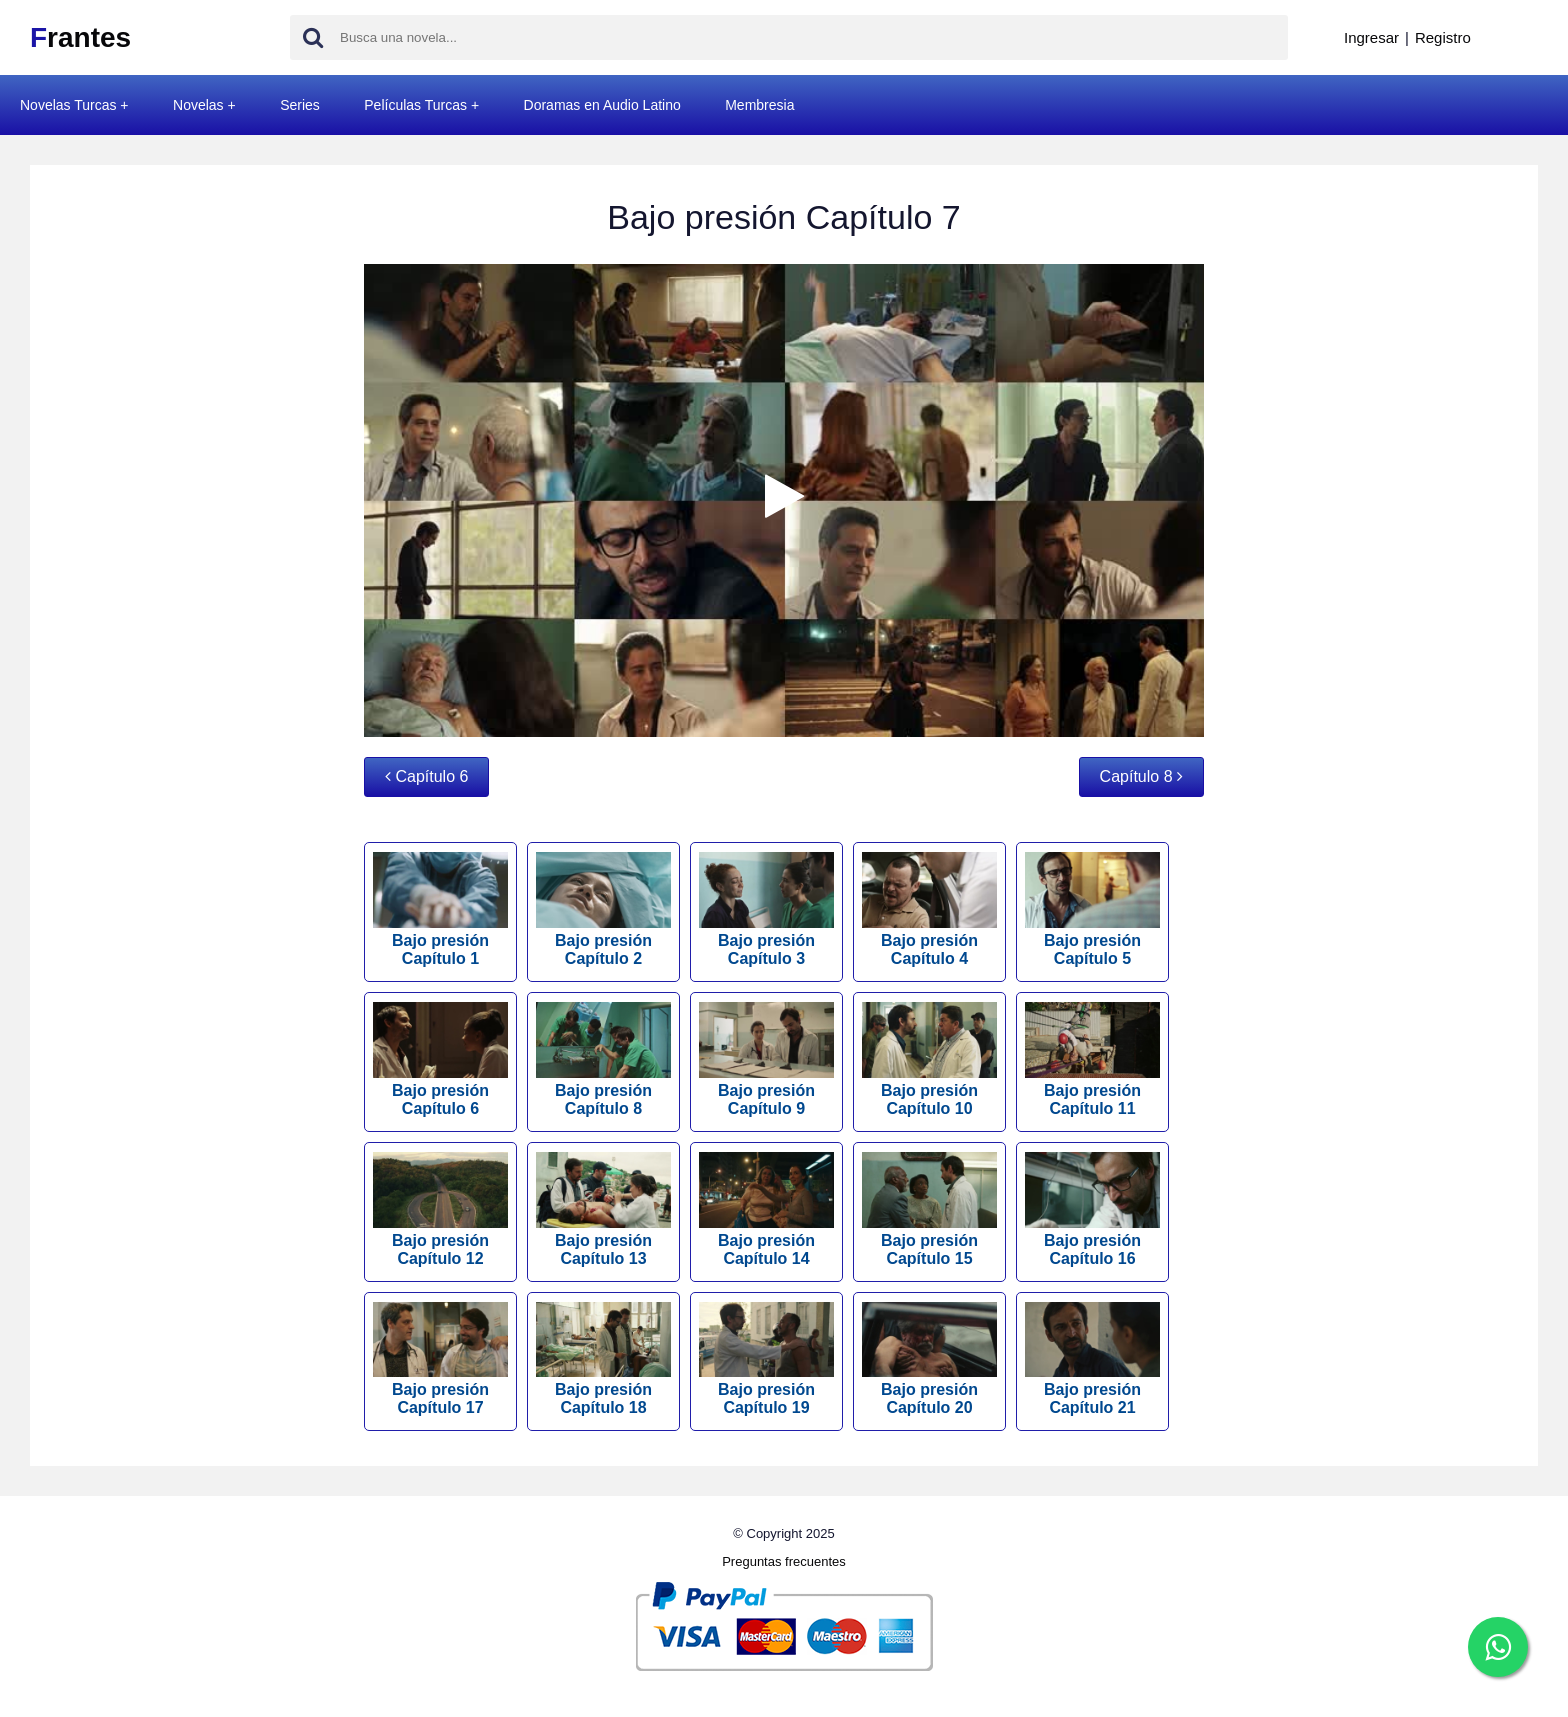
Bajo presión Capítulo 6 (440, 1059)
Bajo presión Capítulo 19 (766, 1359)
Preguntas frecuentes (784, 1561)
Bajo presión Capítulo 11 (1092, 1059)
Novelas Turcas (68, 105)
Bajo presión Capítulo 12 (440, 1209)
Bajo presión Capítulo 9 (766, 1059)
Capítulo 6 (426, 776)
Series (300, 105)
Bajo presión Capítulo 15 (929, 1209)
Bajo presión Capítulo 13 (603, 1209)
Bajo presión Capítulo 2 (603, 909)
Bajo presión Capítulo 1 (440, 909)
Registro (1443, 37)
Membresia (759, 105)
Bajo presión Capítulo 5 (1092, 909)
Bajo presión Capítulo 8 (603, 1059)
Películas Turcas (415, 105)
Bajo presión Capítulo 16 (1092, 1209)
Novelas (198, 105)
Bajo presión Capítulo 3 (766, 909)
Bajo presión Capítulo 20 (929, 1359)
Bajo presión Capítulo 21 (1092, 1359)
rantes (80, 37)
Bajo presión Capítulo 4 (929, 909)
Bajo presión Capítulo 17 (440, 1359)
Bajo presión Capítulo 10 (929, 1059)
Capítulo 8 (1141, 776)
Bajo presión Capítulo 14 (766, 1209)
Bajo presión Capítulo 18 (603, 1359)
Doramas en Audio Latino (602, 105)
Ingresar (1371, 37)
